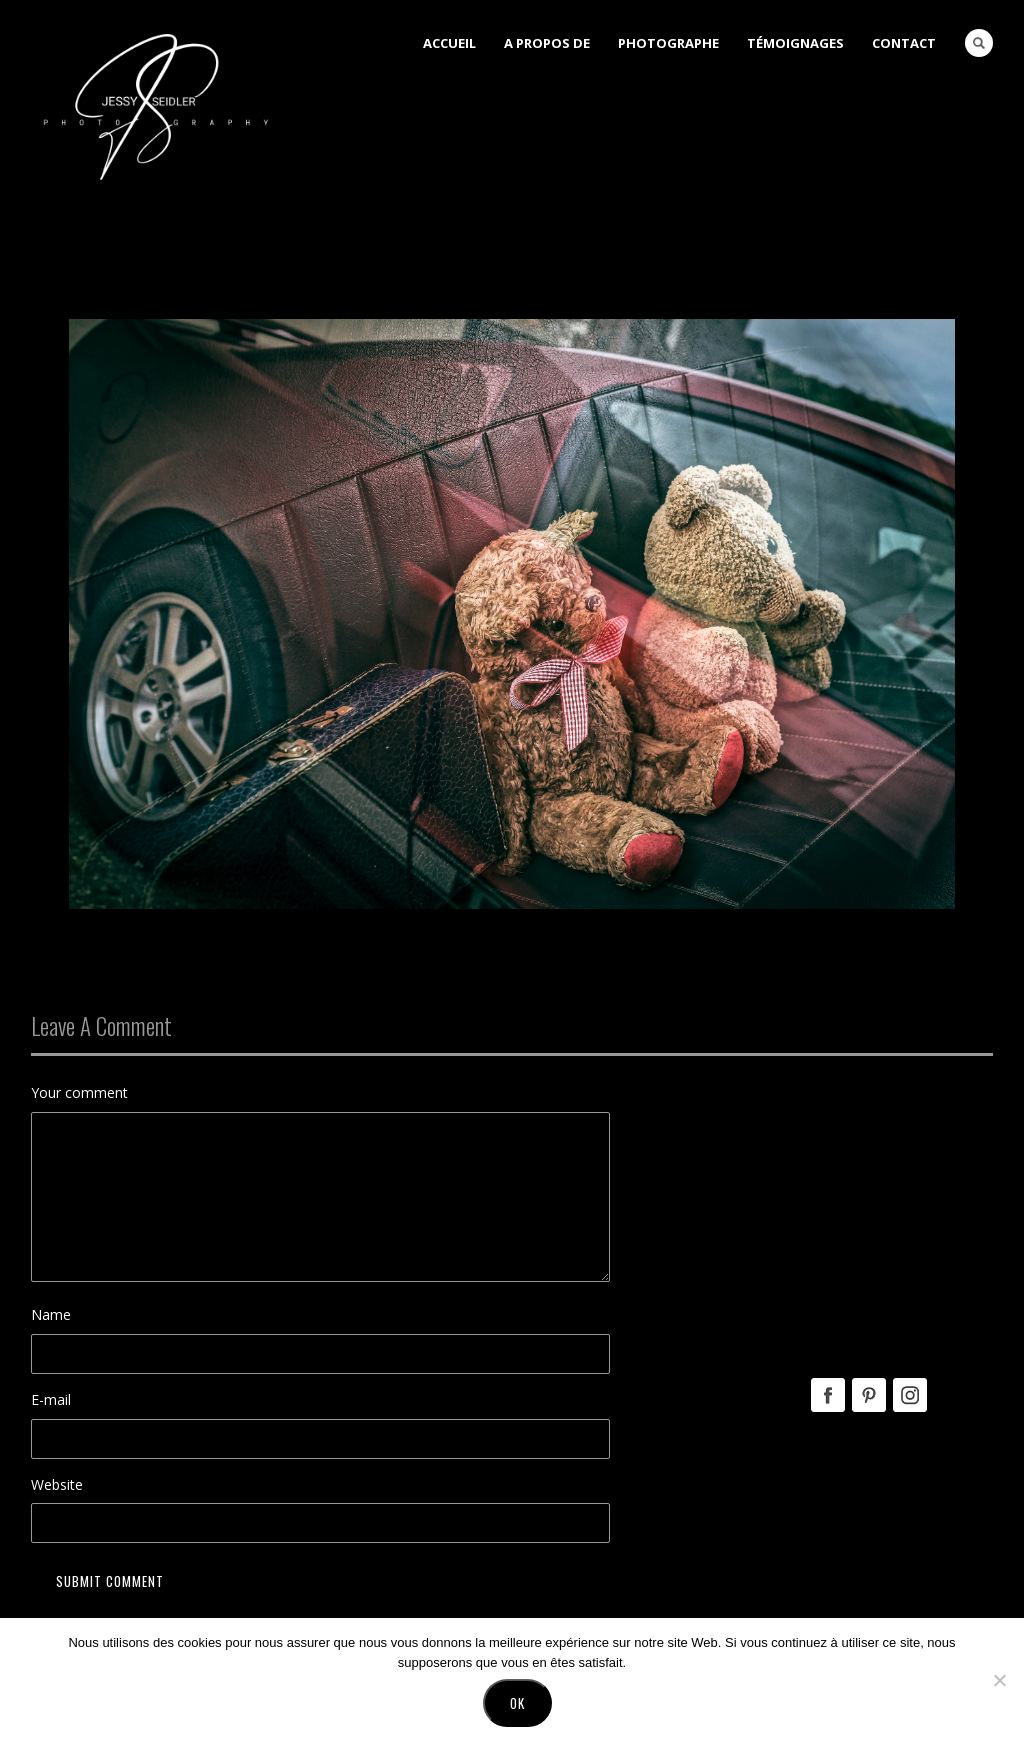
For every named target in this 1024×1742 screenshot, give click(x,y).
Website (57, 1484)
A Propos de (547, 43)
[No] (999, 1684)
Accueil (449, 43)
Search (979, 43)
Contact (904, 43)
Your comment (79, 1092)
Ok (517, 1707)
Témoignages (795, 43)
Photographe (668, 43)
